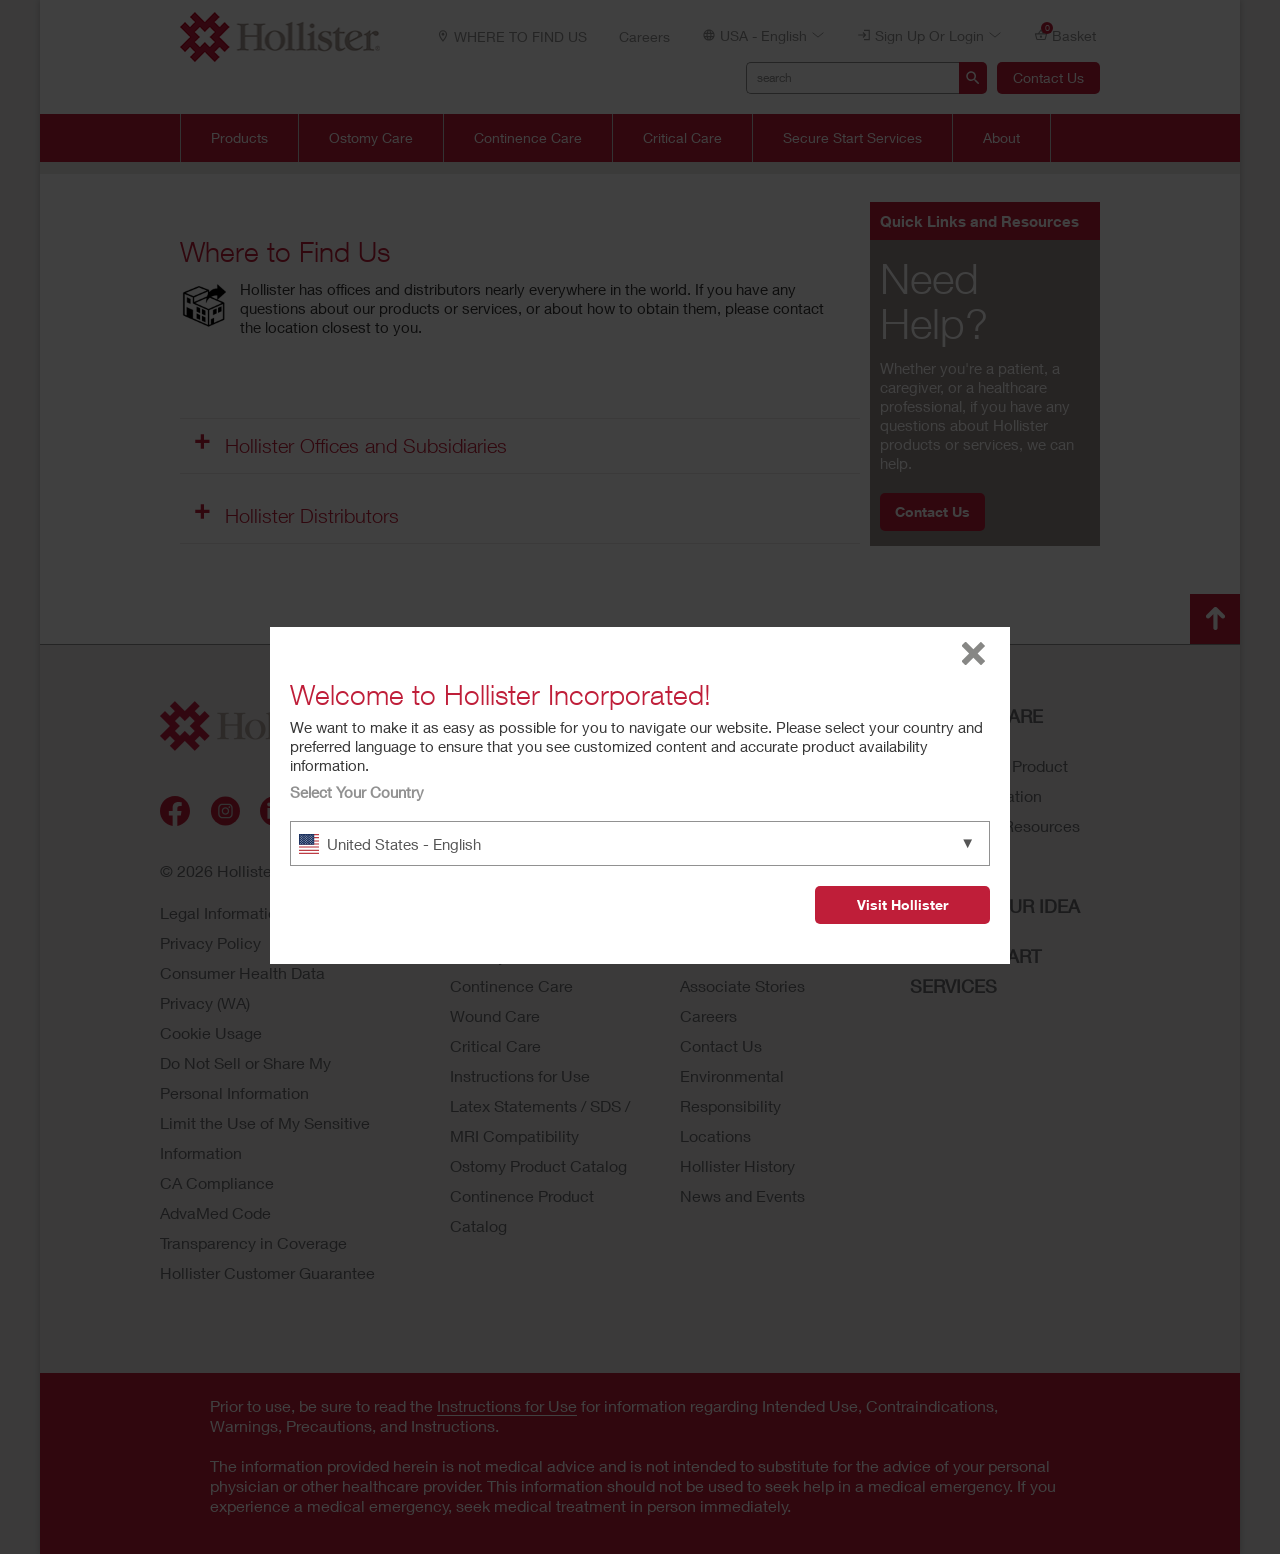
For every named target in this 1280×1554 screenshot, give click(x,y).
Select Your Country (357, 792)
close (973, 653)
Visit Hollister (902, 904)
